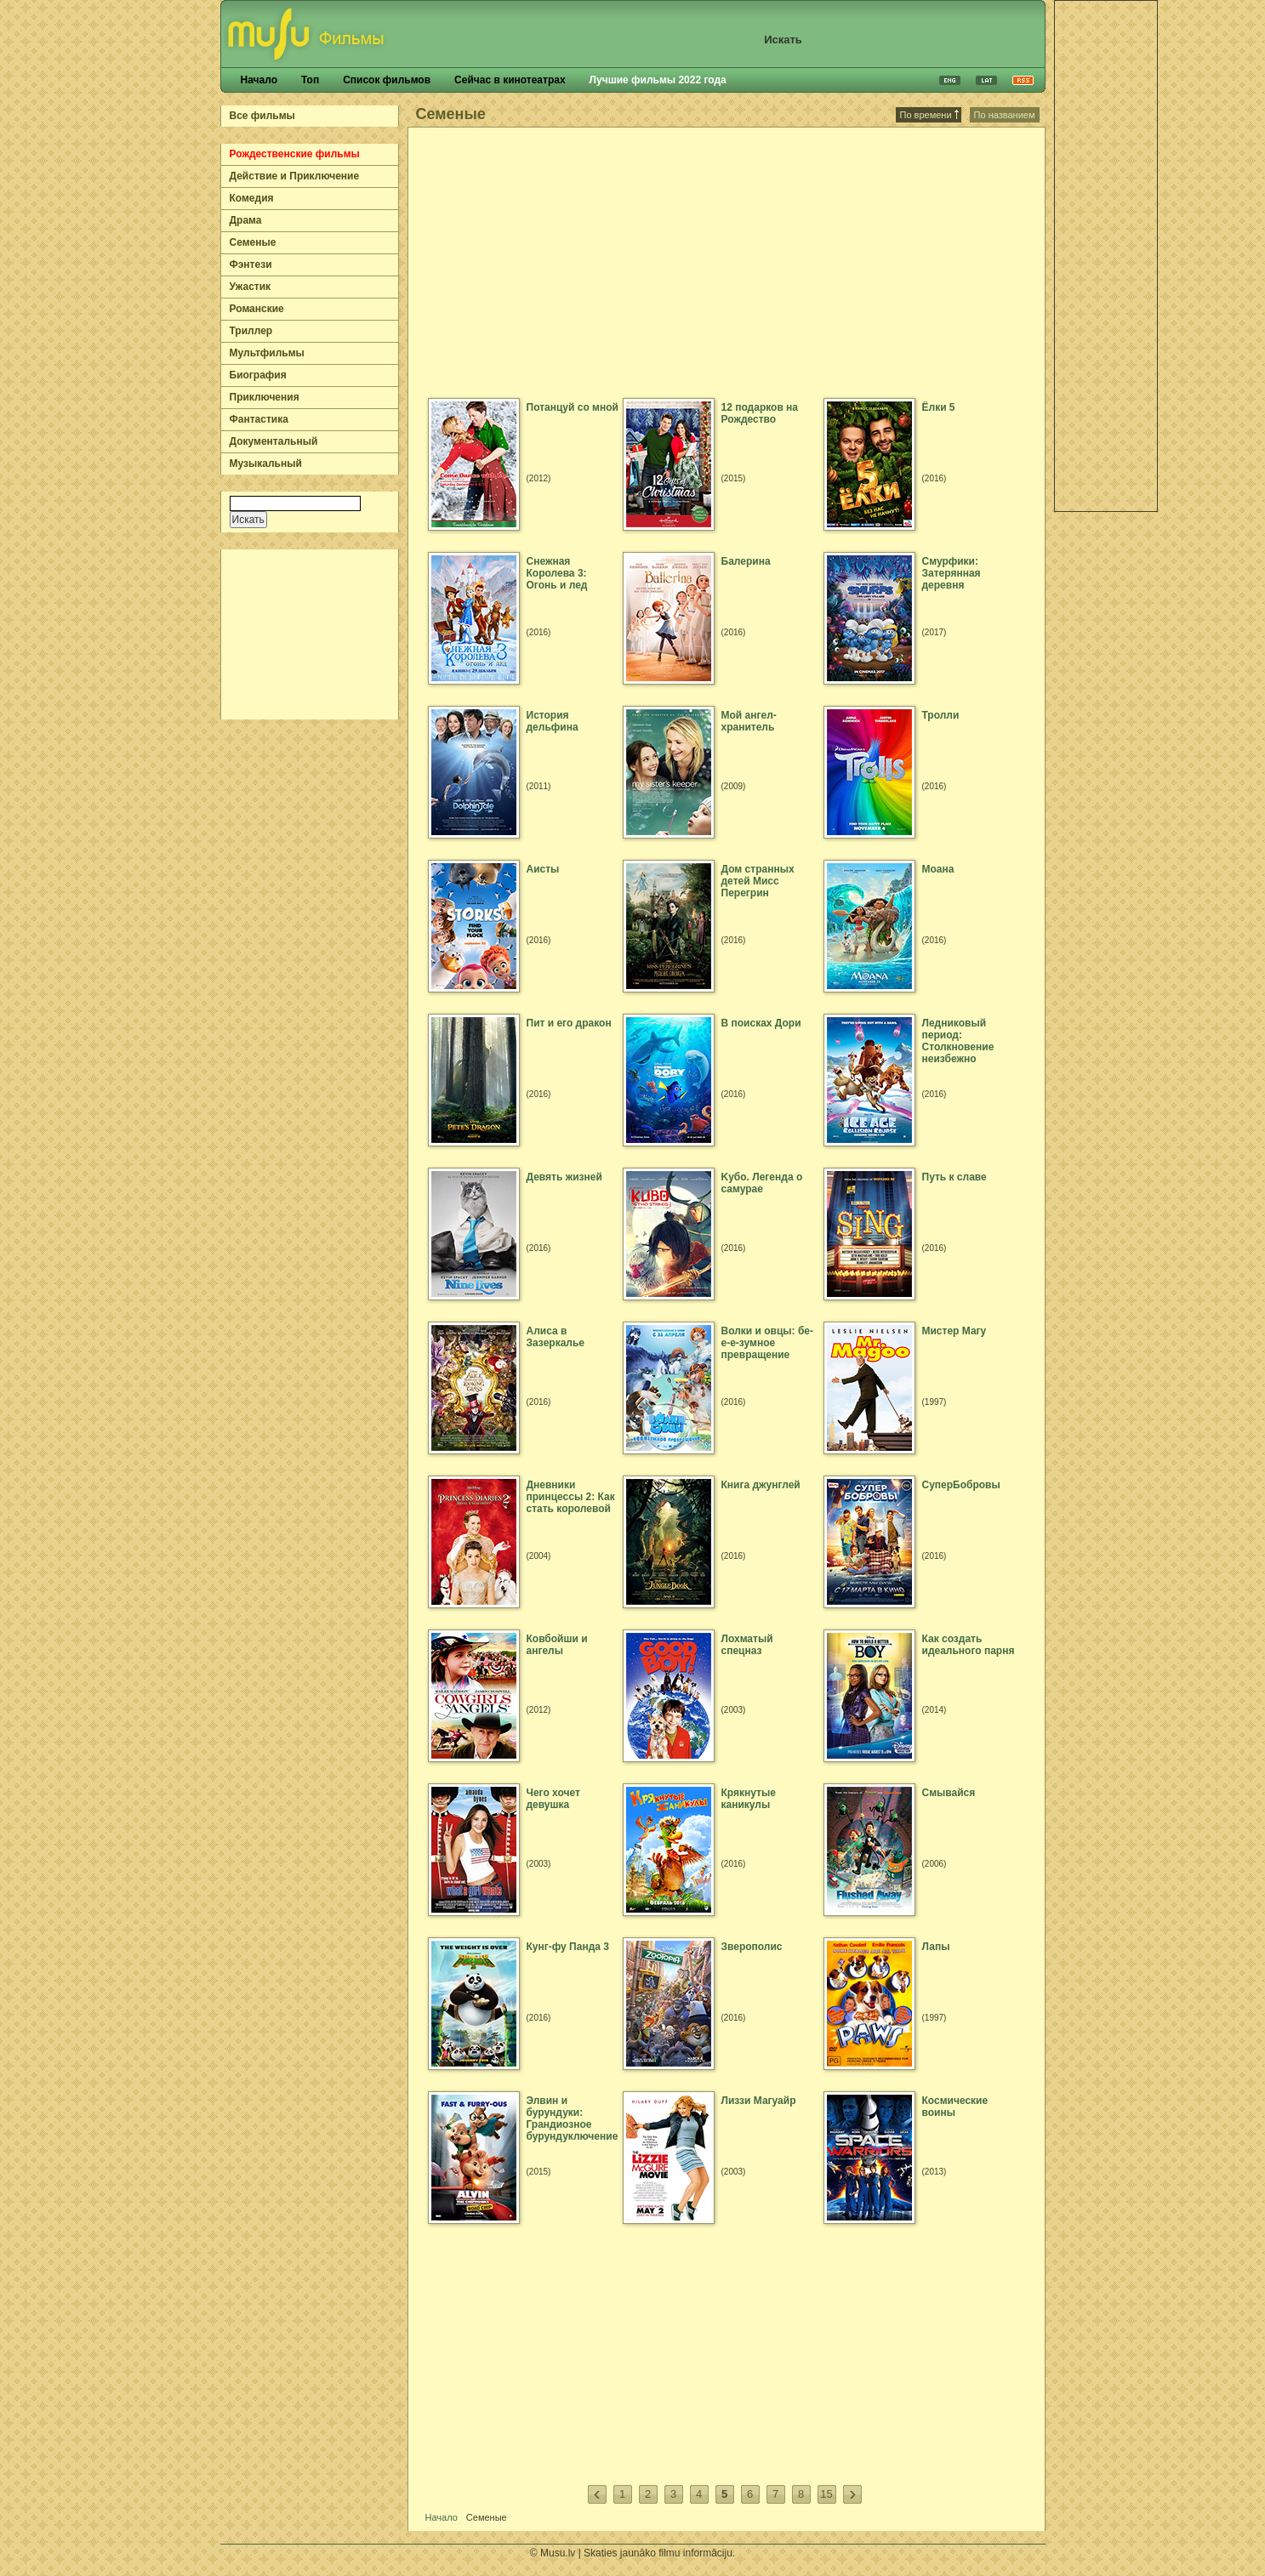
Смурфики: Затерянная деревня (951, 573)
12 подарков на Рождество (760, 413)
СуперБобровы (961, 1485)
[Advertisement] (310, 634)
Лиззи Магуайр (758, 2101)
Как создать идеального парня (968, 1645)
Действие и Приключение (295, 176)
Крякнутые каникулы (748, 1799)
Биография (258, 375)
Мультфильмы (267, 353)
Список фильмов (386, 80)
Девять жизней (564, 1177)
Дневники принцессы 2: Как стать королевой (571, 1497)
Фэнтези (251, 264)
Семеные (253, 242)
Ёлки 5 (938, 407)
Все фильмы (262, 116)
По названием (1004, 115)
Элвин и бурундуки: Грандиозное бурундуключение (572, 2118)
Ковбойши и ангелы (557, 1645)
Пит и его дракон (569, 1023)
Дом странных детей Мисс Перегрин (758, 881)
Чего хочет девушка (553, 1799)
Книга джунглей (761, 1485)
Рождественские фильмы (295, 154)
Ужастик (250, 287)
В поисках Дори (761, 1023)
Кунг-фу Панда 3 (568, 1947)
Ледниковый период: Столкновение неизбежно (958, 1041)
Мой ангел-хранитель (749, 721)
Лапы (936, 1947)
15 (826, 2494)
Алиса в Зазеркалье (556, 1337)
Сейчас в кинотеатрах (510, 80)
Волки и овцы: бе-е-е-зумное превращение (767, 1343)
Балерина (746, 561)
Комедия (252, 198)
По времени (929, 115)
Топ (310, 80)
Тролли (941, 715)
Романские (257, 309)
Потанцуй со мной (572, 407)
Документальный (274, 441)
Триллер (251, 331)
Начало (259, 80)
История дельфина (552, 721)
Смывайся (949, 1793)
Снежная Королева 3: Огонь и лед (557, 573)
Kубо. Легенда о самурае (762, 1183)
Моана (938, 869)
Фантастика (259, 419)
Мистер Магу (954, 1331)
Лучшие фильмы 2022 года (658, 80)
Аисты (543, 869)
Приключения (264, 397)
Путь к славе (954, 1177)
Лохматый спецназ (747, 1645)
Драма (246, 220)
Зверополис (752, 1947)
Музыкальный (266, 463)
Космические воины (955, 2106)
